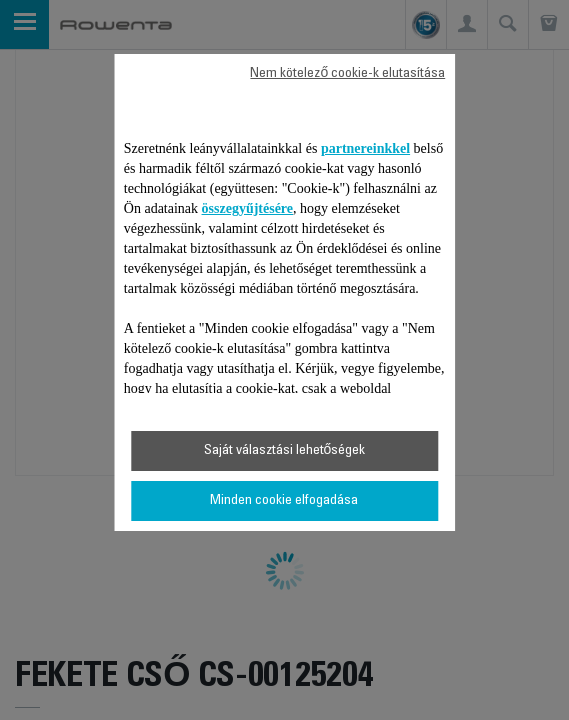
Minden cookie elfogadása (284, 501)
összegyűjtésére (248, 208)
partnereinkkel (365, 148)
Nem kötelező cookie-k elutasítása (347, 74)
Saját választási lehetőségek (285, 451)
